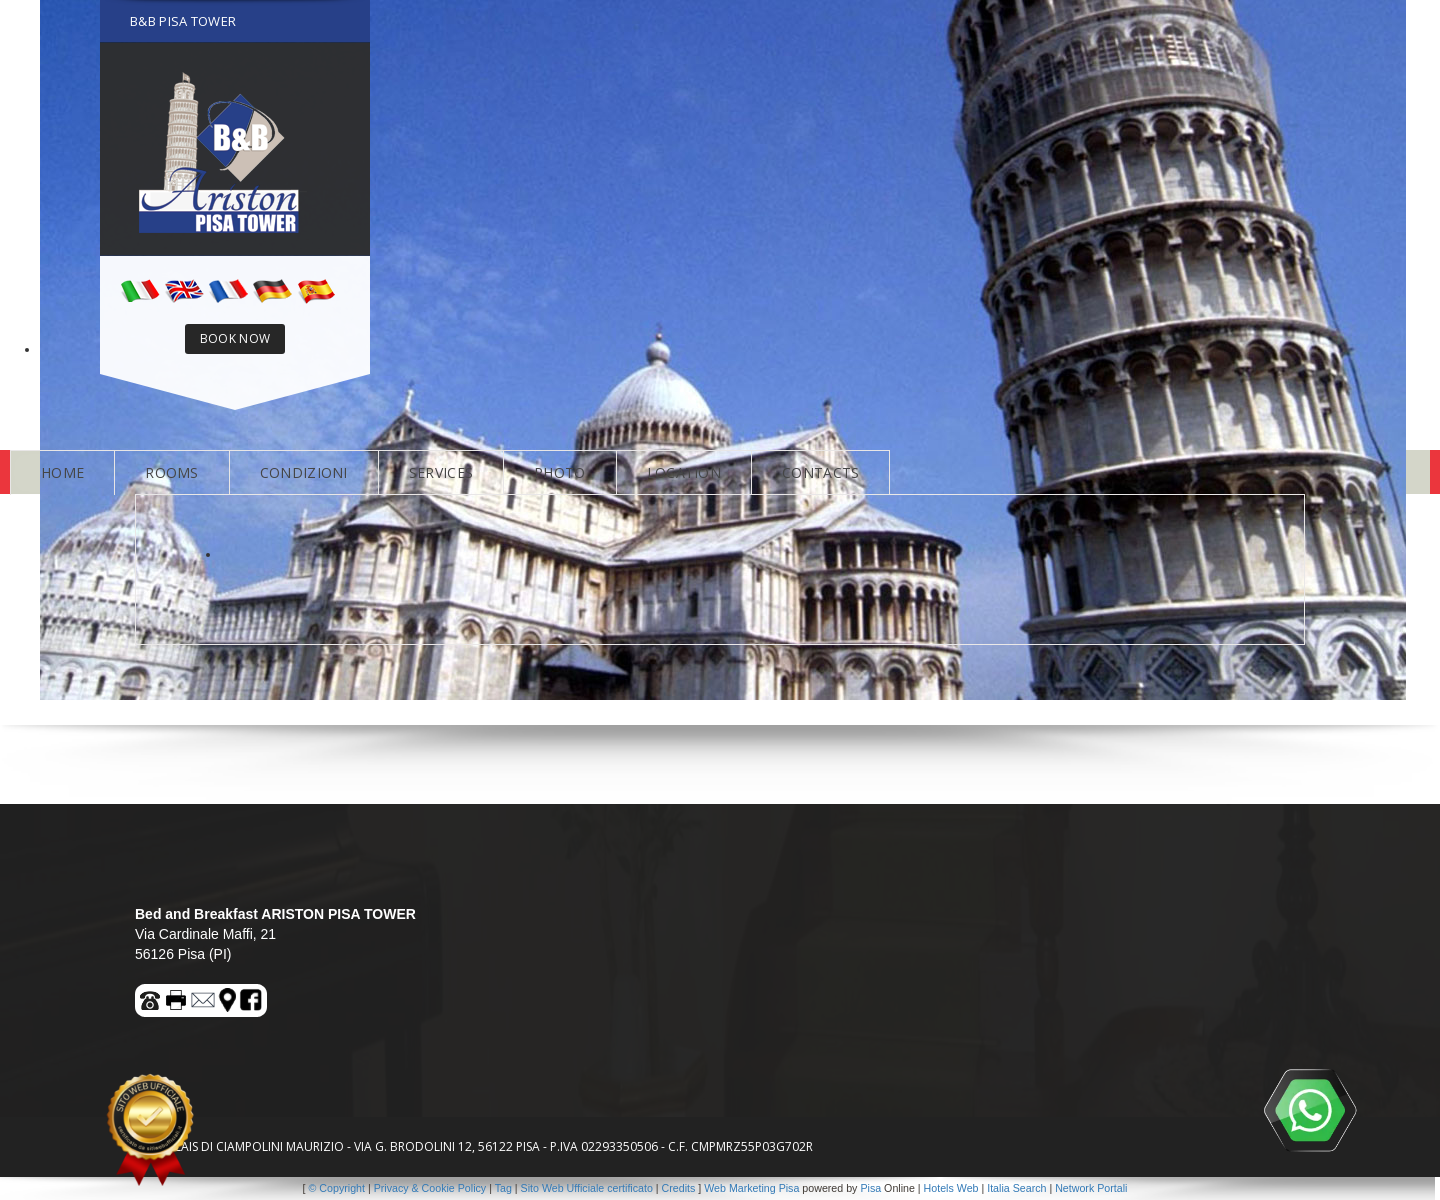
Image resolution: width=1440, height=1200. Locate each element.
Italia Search (1016, 1188)
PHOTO (560, 472)
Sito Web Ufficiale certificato (587, 1188)
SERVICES (441, 472)
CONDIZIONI (304, 472)
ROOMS (172, 472)
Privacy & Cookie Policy (430, 1188)
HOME (62, 472)
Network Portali (1091, 1188)
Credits (679, 1188)
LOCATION (684, 472)
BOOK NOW (235, 338)
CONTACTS (820, 472)
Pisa (870, 1188)
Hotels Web (951, 1188)
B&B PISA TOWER (183, 21)
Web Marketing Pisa (751, 1188)
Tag (503, 1188)
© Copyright (337, 1188)
